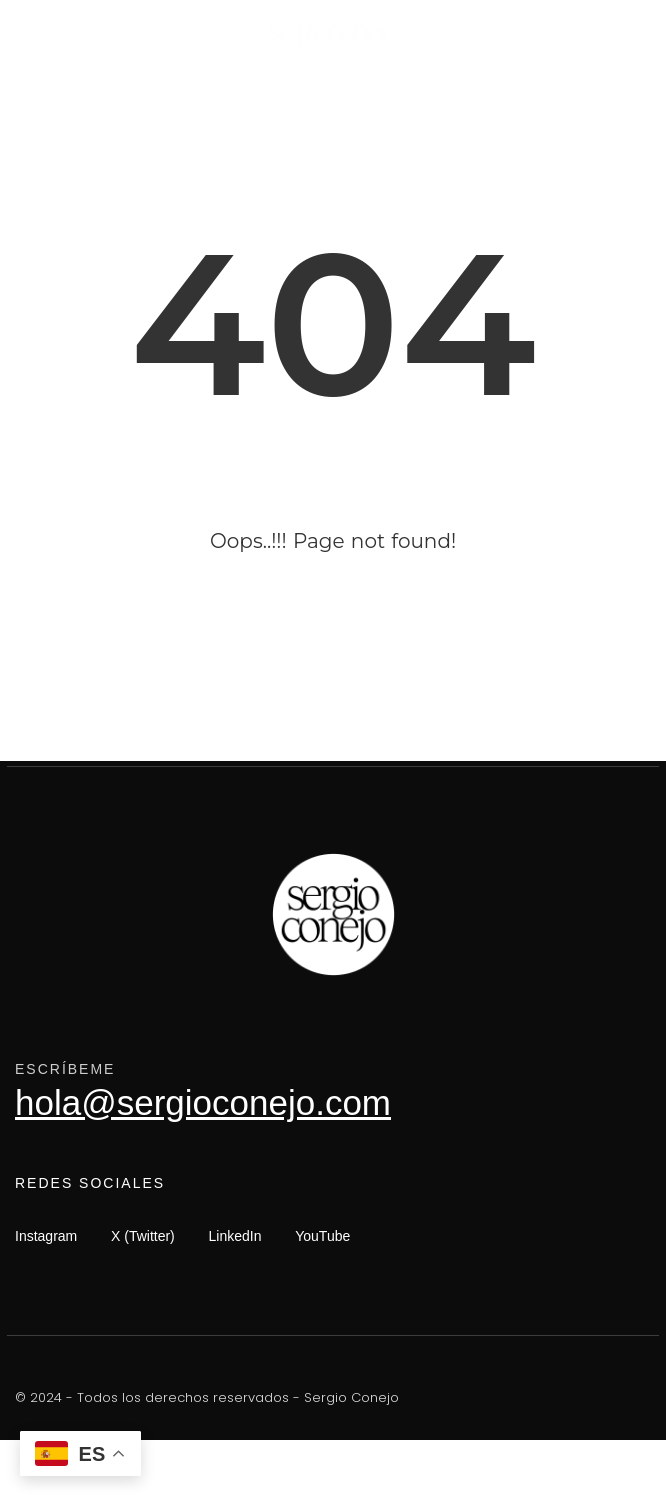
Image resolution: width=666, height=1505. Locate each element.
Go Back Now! (333, 650)
